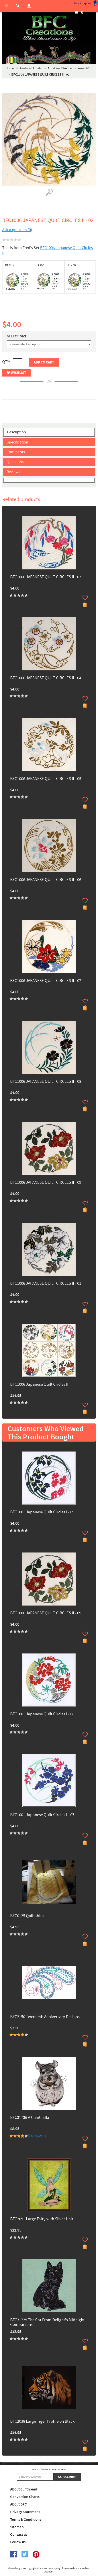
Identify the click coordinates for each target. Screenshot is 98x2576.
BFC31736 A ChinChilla (29, 2118)
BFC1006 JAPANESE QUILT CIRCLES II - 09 (45, 1182)
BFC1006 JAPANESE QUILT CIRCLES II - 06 (45, 880)
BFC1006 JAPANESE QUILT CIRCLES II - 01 (45, 1283)
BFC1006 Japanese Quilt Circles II (39, 1384)
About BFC (18, 2504)
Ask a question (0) (17, 229)
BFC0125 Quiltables (27, 1916)
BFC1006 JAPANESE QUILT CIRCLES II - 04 (45, 678)
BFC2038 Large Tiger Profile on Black (42, 2421)
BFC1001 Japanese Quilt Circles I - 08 (42, 1714)
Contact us (18, 2534)
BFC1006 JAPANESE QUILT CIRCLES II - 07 (45, 981)
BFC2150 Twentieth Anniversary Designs (45, 2017)
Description (16, 432)
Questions (15, 461)
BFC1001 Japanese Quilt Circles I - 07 (42, 1815)
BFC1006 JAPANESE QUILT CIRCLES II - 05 (45, 779)
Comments (16, 452)
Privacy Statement (25, 2511)
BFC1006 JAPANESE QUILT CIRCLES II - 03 (45, 577)
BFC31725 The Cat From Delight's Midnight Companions (47, 2322)
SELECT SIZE (17, 336)
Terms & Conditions (25, 2519)
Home (10, 68)
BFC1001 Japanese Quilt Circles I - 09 (42, 1512)
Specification (17, 442)
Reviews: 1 (37, 2136)
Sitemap (17, 2527)
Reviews (13, 471)
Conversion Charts (24, 2496)
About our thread (23, 2489)
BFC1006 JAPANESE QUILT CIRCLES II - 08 (45, 1081)
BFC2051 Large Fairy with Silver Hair (41, 2219)
